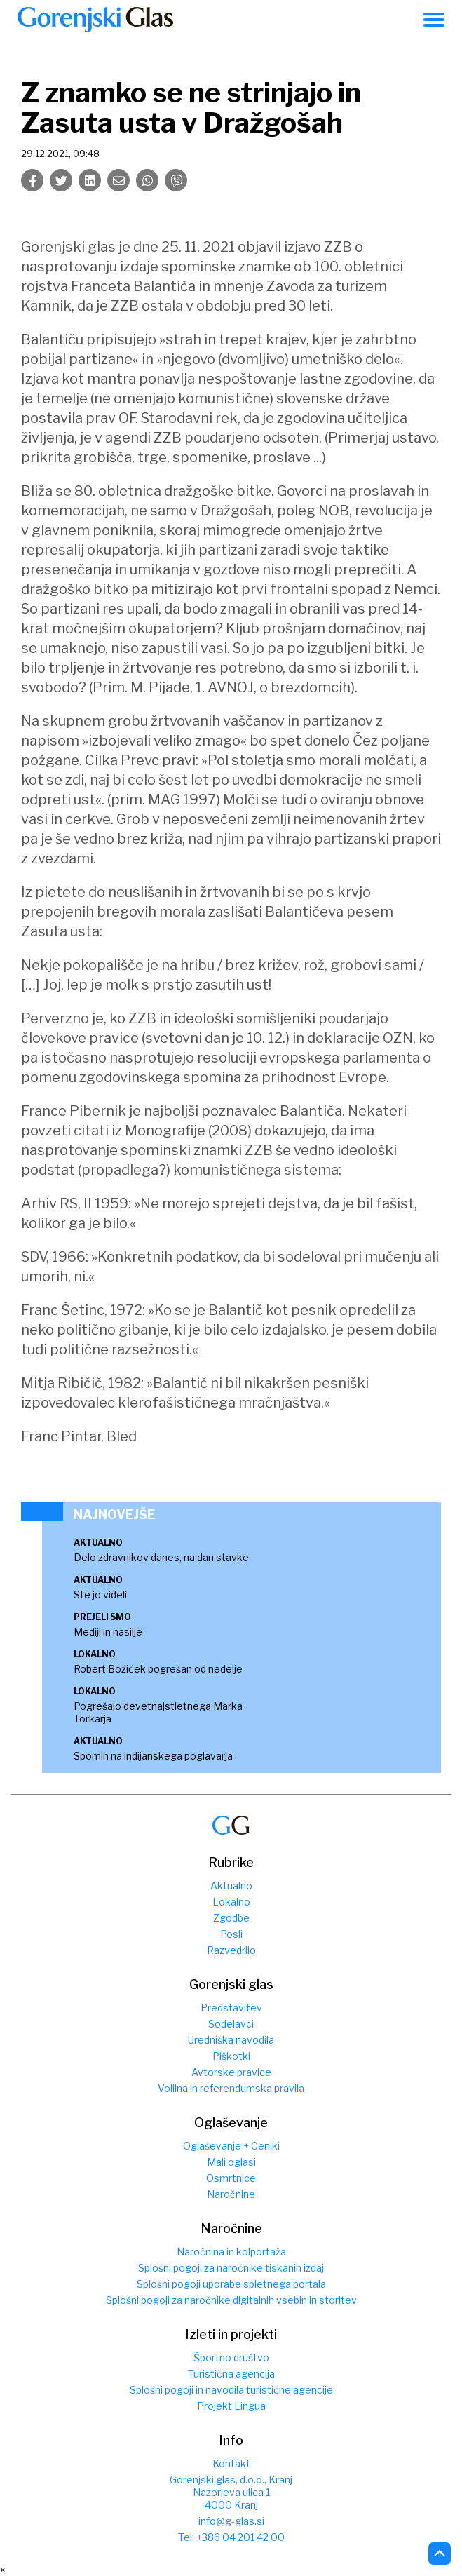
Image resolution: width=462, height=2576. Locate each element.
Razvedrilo (231, 1950)
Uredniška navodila (231, 2040)
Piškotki (231, 2056)
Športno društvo (231, 2357)
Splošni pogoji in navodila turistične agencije (231, 2390)
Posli (231, 1934)
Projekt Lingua (231, 2406)
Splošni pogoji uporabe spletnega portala (231, 2284)
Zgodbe (231, 1918)
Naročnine (231, 2194)
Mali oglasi (231, 2162)
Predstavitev (231, 2008)
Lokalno (231, 1902)
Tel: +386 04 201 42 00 (231, 2537)
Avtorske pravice (231, 2072)
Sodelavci (231, 2024)
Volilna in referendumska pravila (231, 2088)
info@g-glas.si (231, 2521)
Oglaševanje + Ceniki (231, 2146)
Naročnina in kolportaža (231, 2252)
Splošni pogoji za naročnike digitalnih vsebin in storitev (231, 2300)
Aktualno (231, 1885)
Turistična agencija (231, 2374)
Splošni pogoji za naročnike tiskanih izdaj (231, 2268)
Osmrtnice (231, 2178)
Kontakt (231, 2463)
